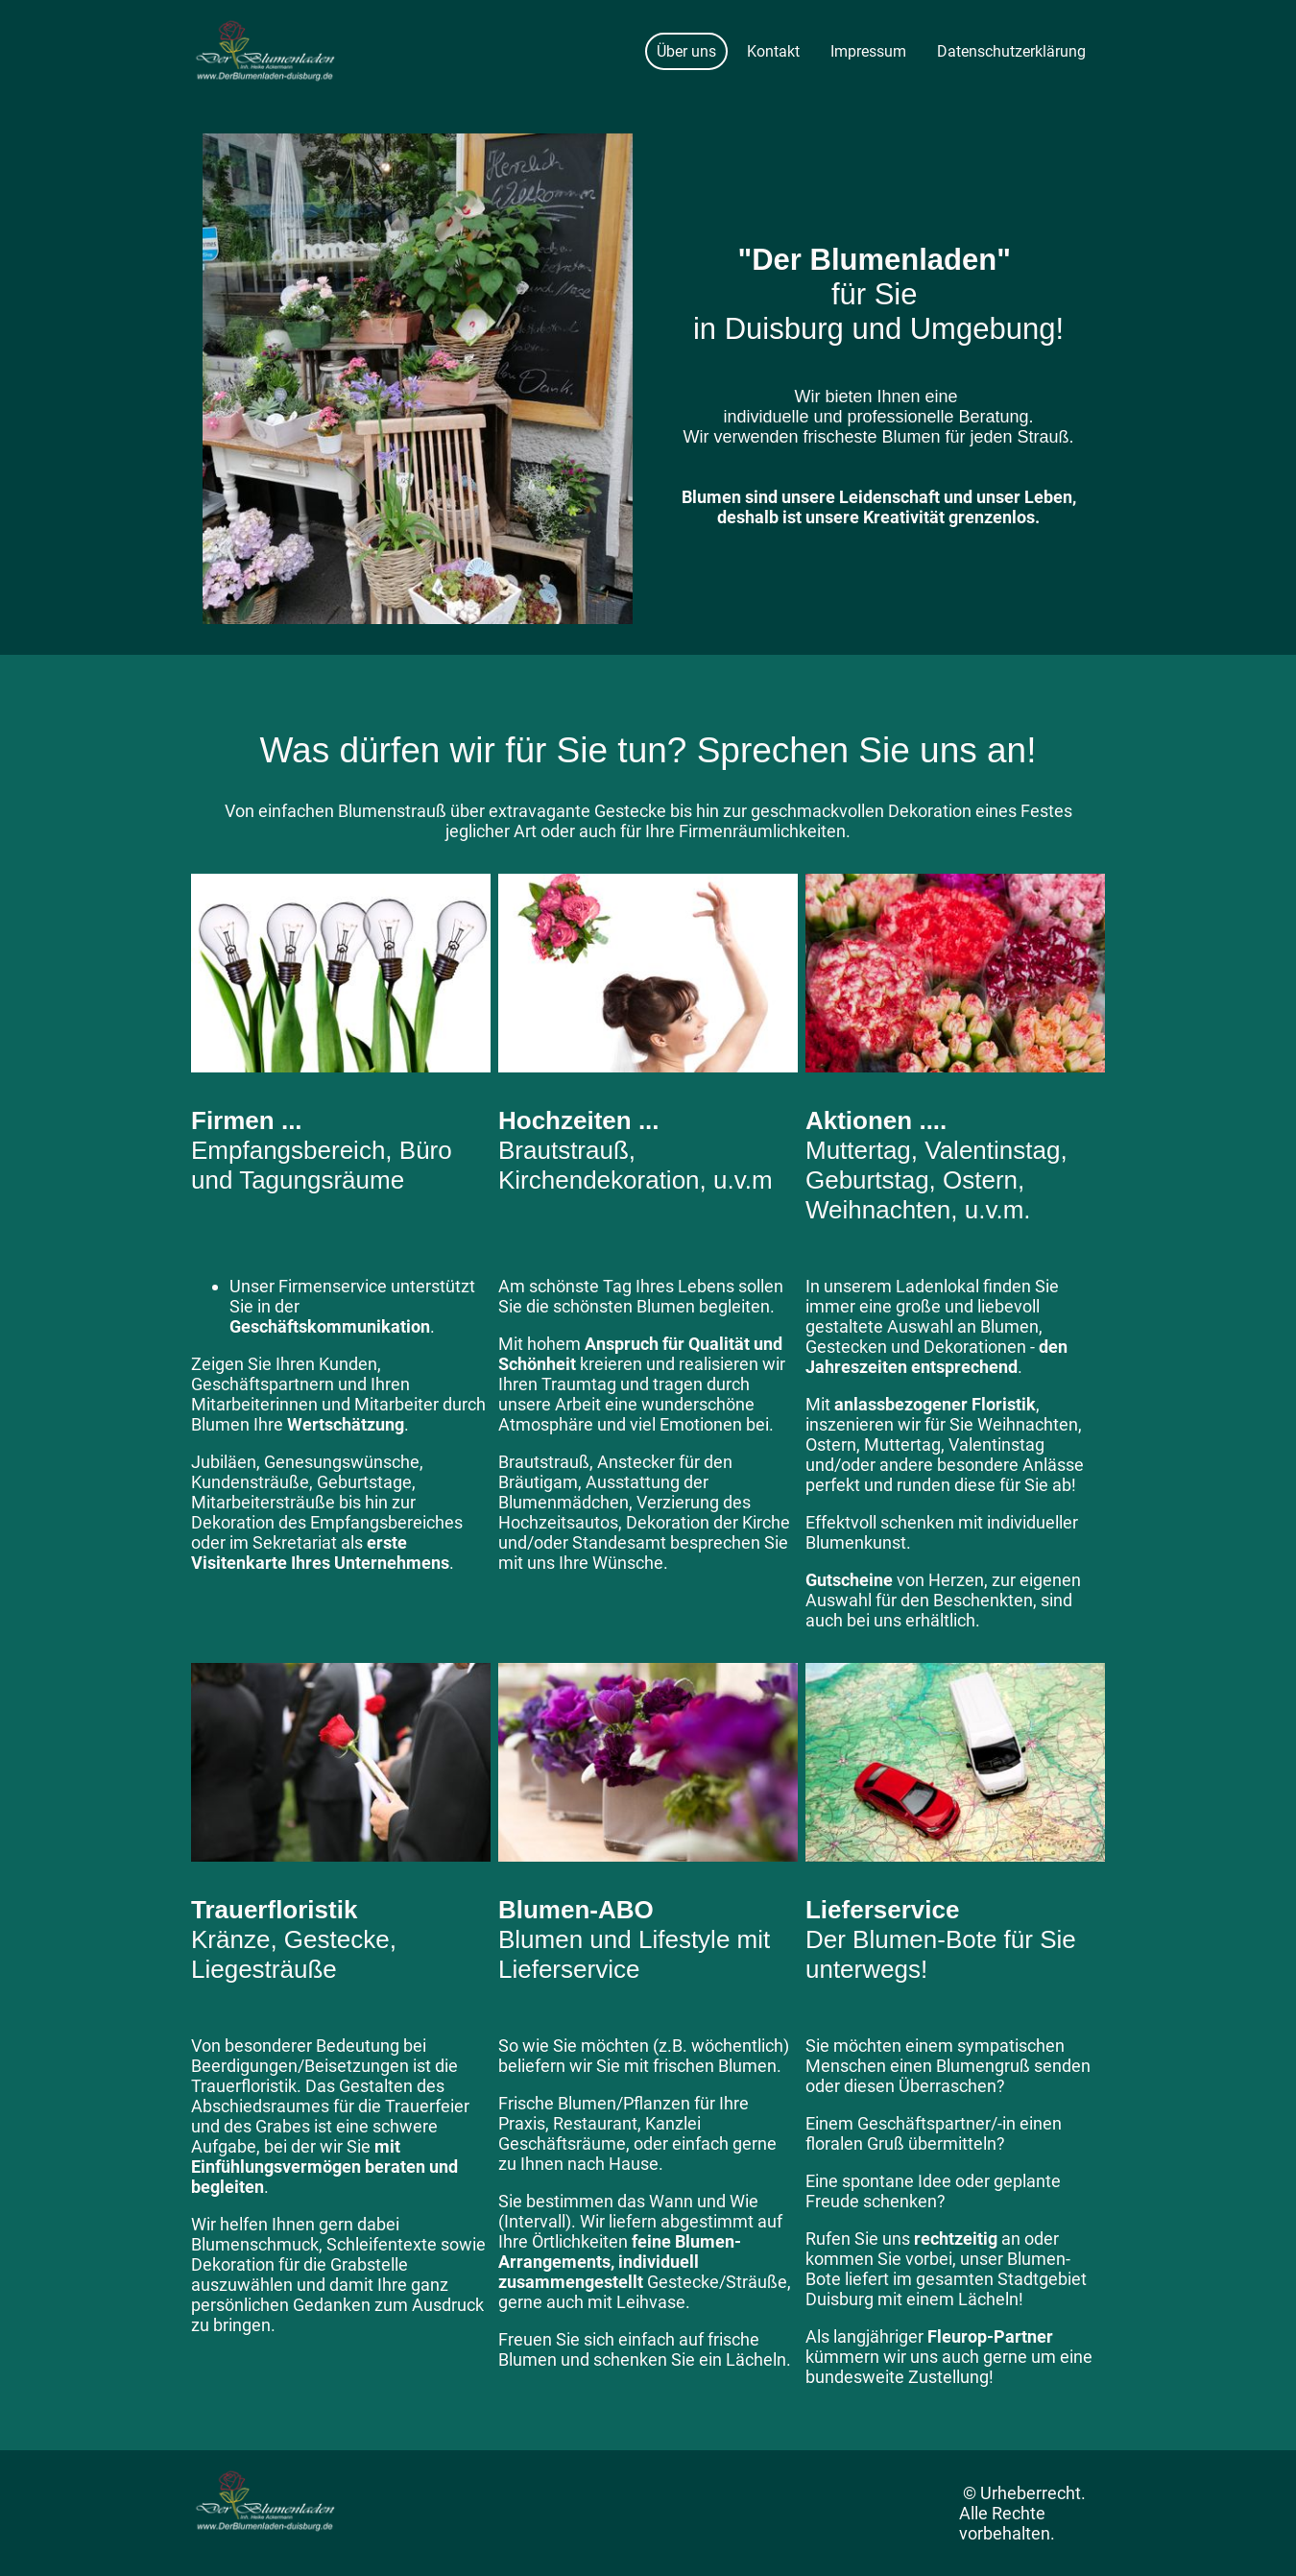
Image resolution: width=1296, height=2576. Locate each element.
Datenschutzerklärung (1011, 51)
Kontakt (773, 51)
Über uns (686, 51)
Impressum (868, 51)
